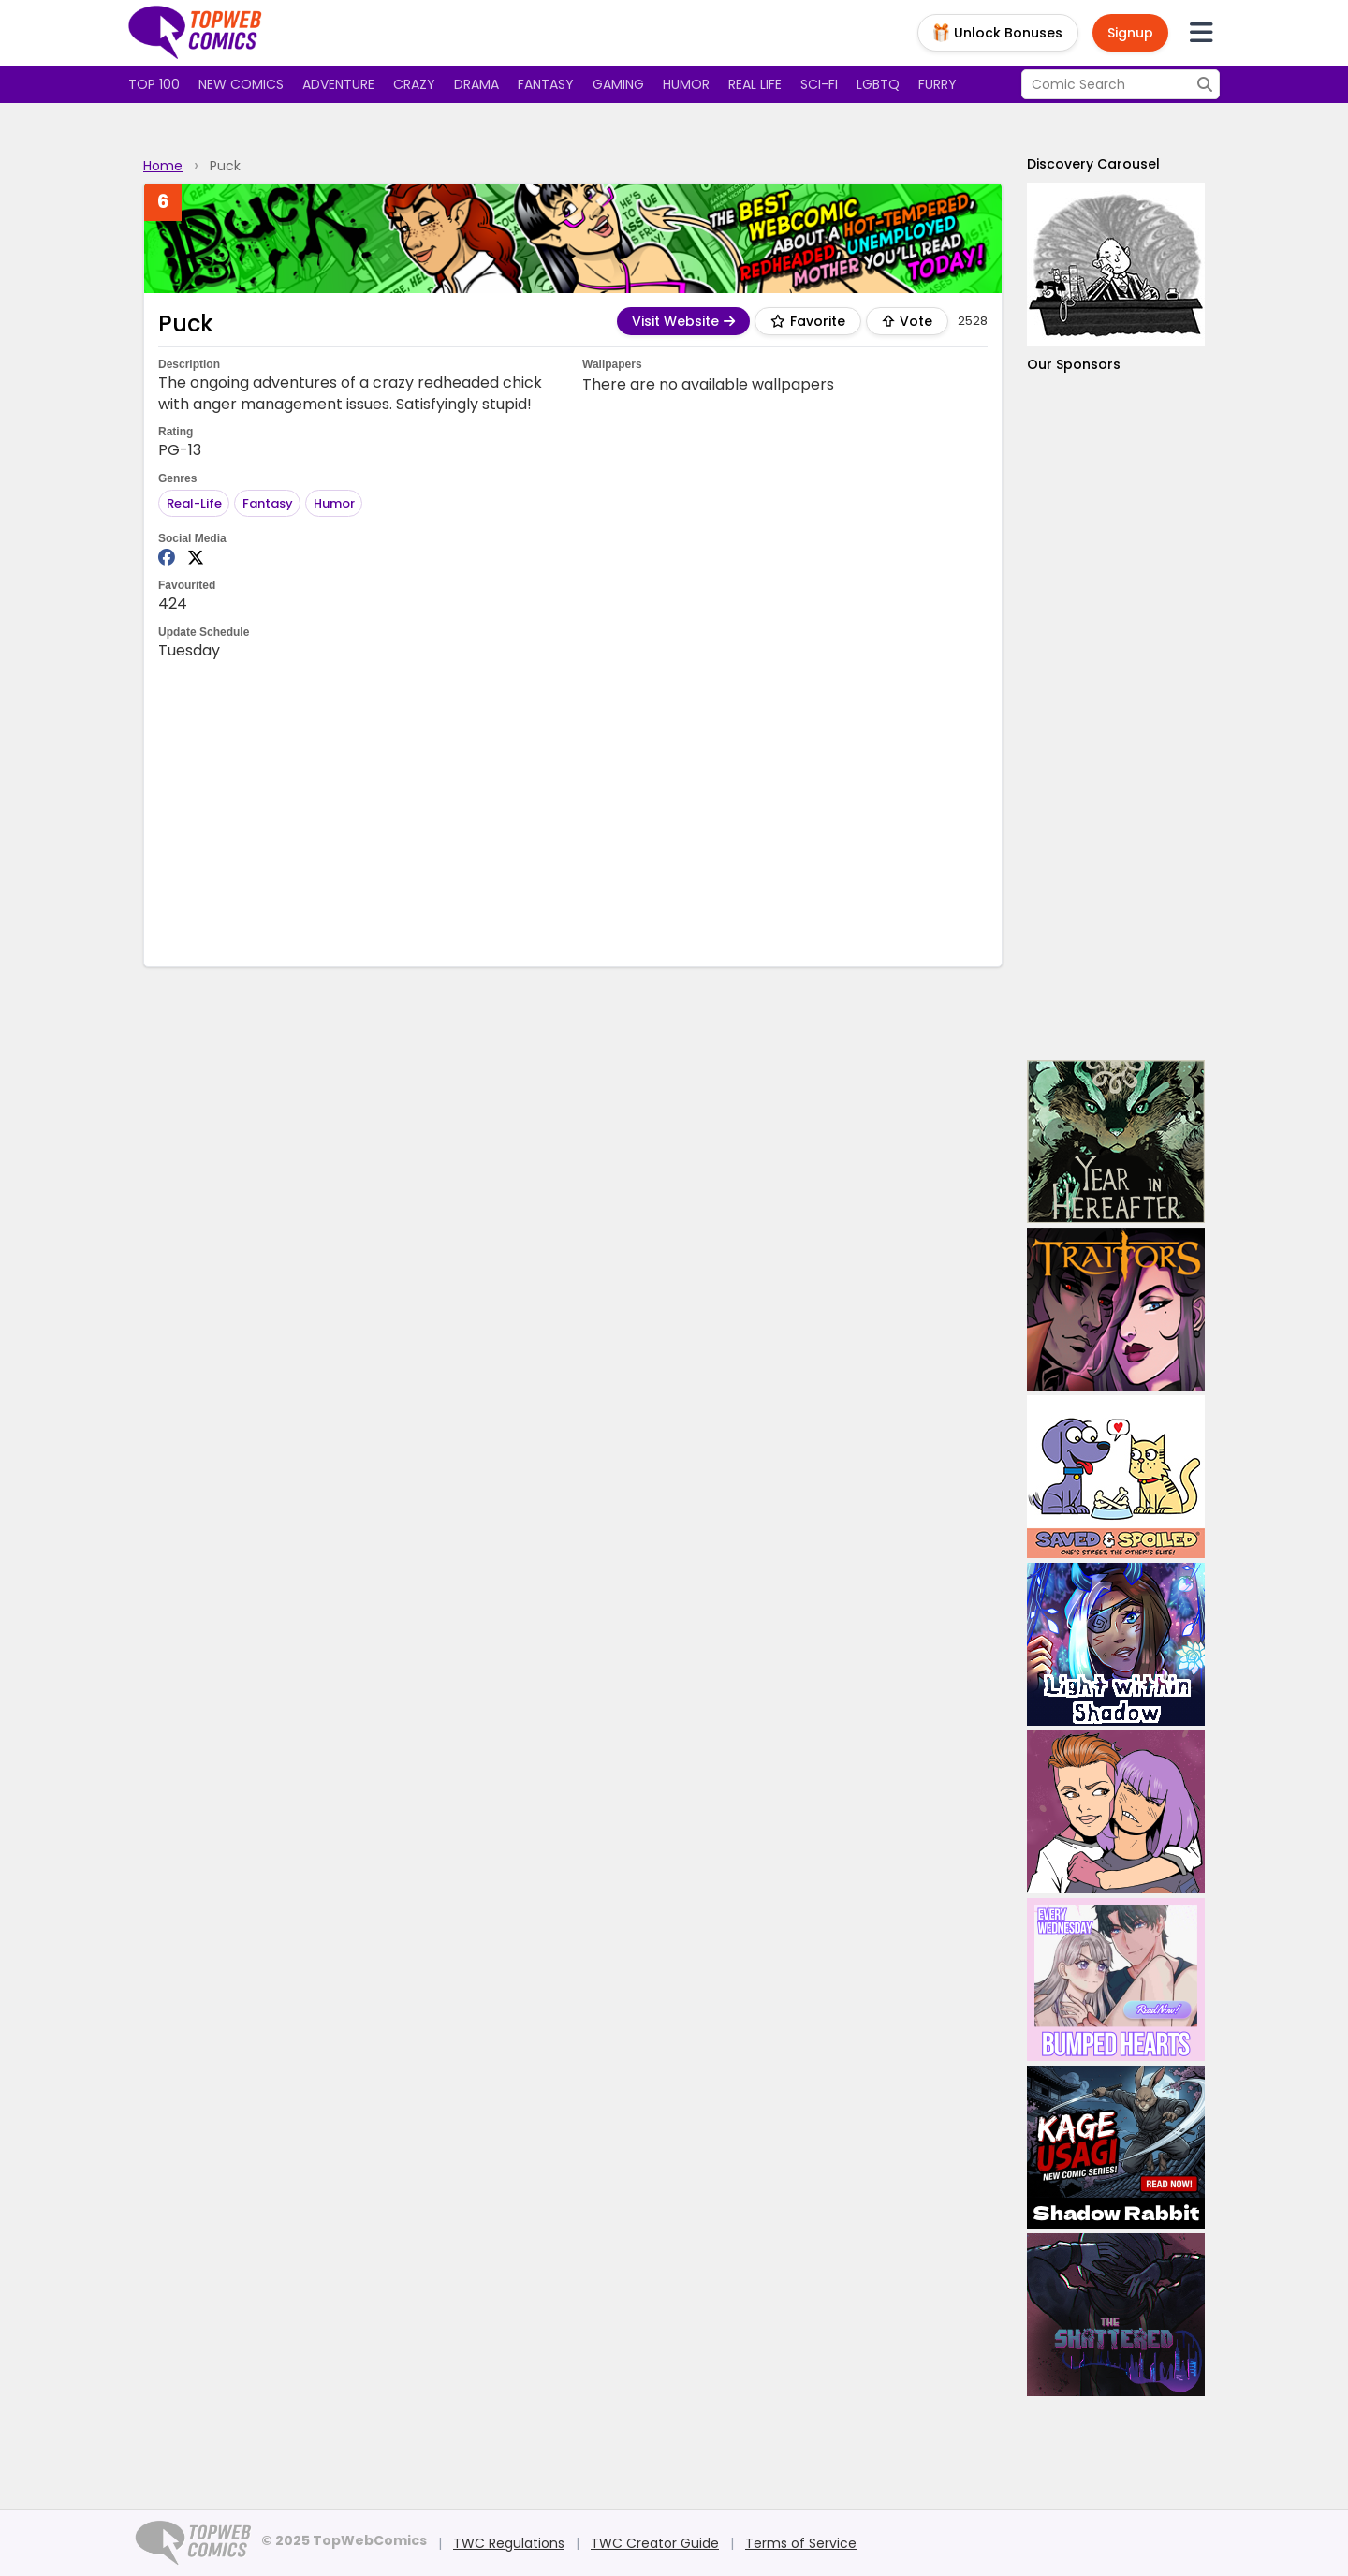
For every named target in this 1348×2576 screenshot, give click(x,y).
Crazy (414, 84)
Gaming (618, 84)
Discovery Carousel (1093, 164)
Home (163, 165)
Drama (476, 84)
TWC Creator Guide (655, 2543)
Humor (686, 84)
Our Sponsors (1074, 364)
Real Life (755, 84)
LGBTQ (878, 84)
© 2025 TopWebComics (344, 2540)
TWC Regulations (508, 2543)
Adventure (338, 84)
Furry (937, 84)
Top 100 (154, 84)
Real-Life (194, 503)
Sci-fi (819, 84)
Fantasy (546, 84)
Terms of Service (801, 2543)
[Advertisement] (573, 812)
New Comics (241, 84)
